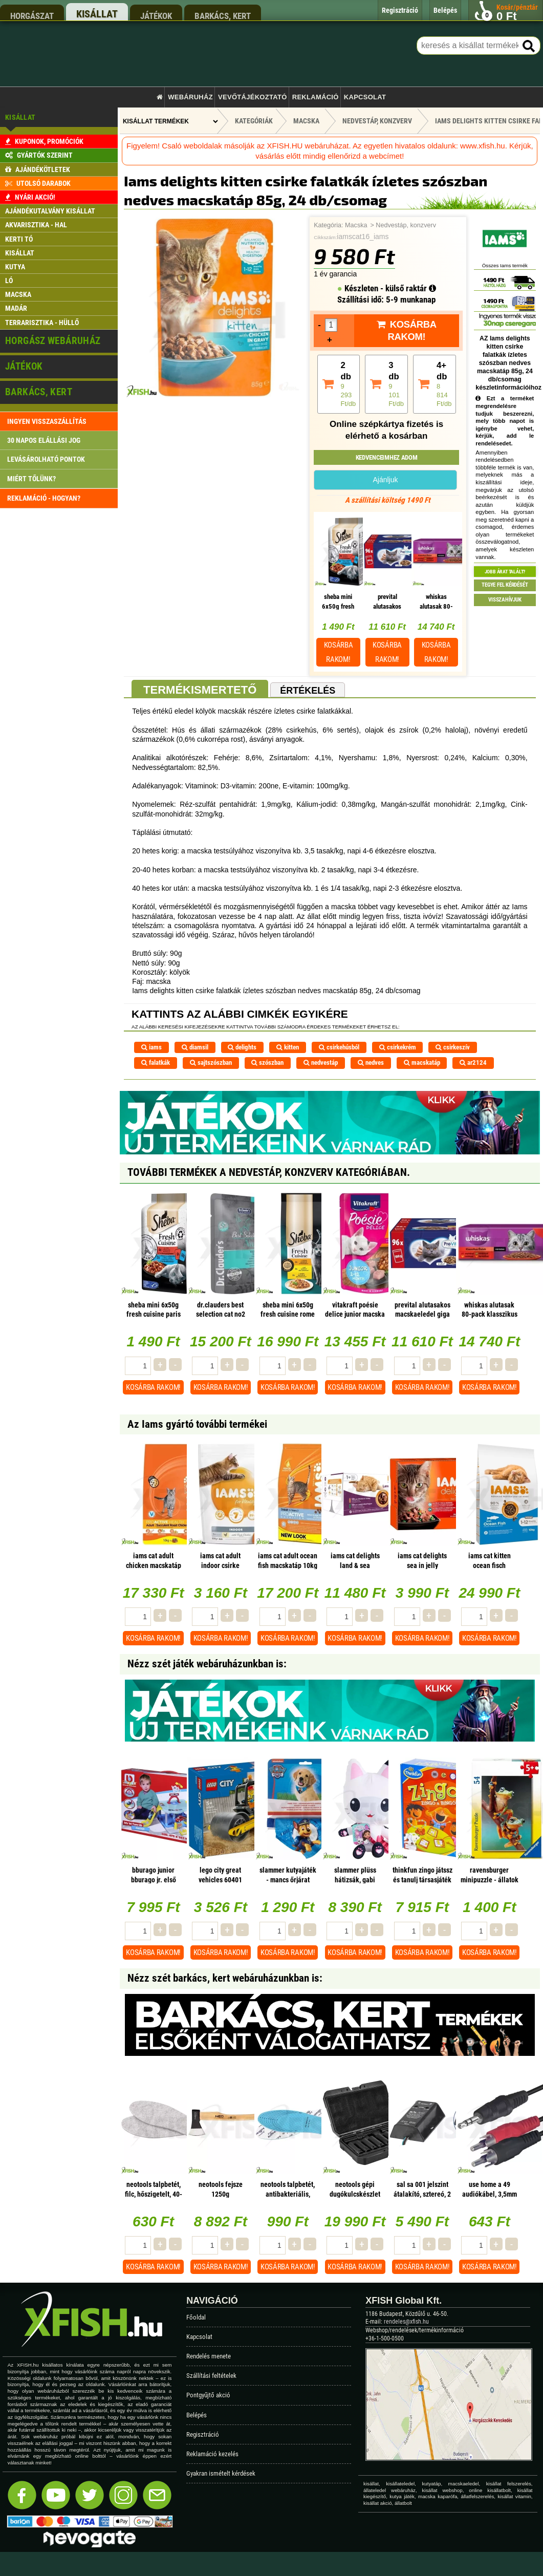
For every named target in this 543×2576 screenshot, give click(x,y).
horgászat (32, 15)
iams (151, 1047)
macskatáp (422, 1062)
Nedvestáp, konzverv (406, 225)
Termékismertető (199, 689)
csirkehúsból (339, 1047)
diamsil (195, 1047)
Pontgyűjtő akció (208, 2395)
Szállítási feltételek (211, 2375)
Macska (356, 225)
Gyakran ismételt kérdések (220, 2473)
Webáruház (190, 97)
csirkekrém (397, 1047)
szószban (267, 1062)
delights (242, 1047)
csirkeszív (453, 1047)
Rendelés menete (208, 2356)
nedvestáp (320, 1062)
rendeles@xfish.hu (406, 2321)
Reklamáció (315, 97)
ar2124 (473, 1062)
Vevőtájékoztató (252, 97)
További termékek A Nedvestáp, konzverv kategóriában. (268, 1172)
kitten (287, 1047)
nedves (371, 1062)
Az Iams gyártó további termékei (197, 1424)
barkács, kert (222, 15)
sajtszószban (211, 1062)
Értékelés (307, 690)
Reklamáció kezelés (212, 2454)
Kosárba (338, 652)
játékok (156, 15)
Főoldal (196, 2317)
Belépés (196, 2415)
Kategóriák (254, 121)
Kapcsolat (365, 97)
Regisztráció (202, 2434)
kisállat (97, 14)
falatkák (155, 1062)
